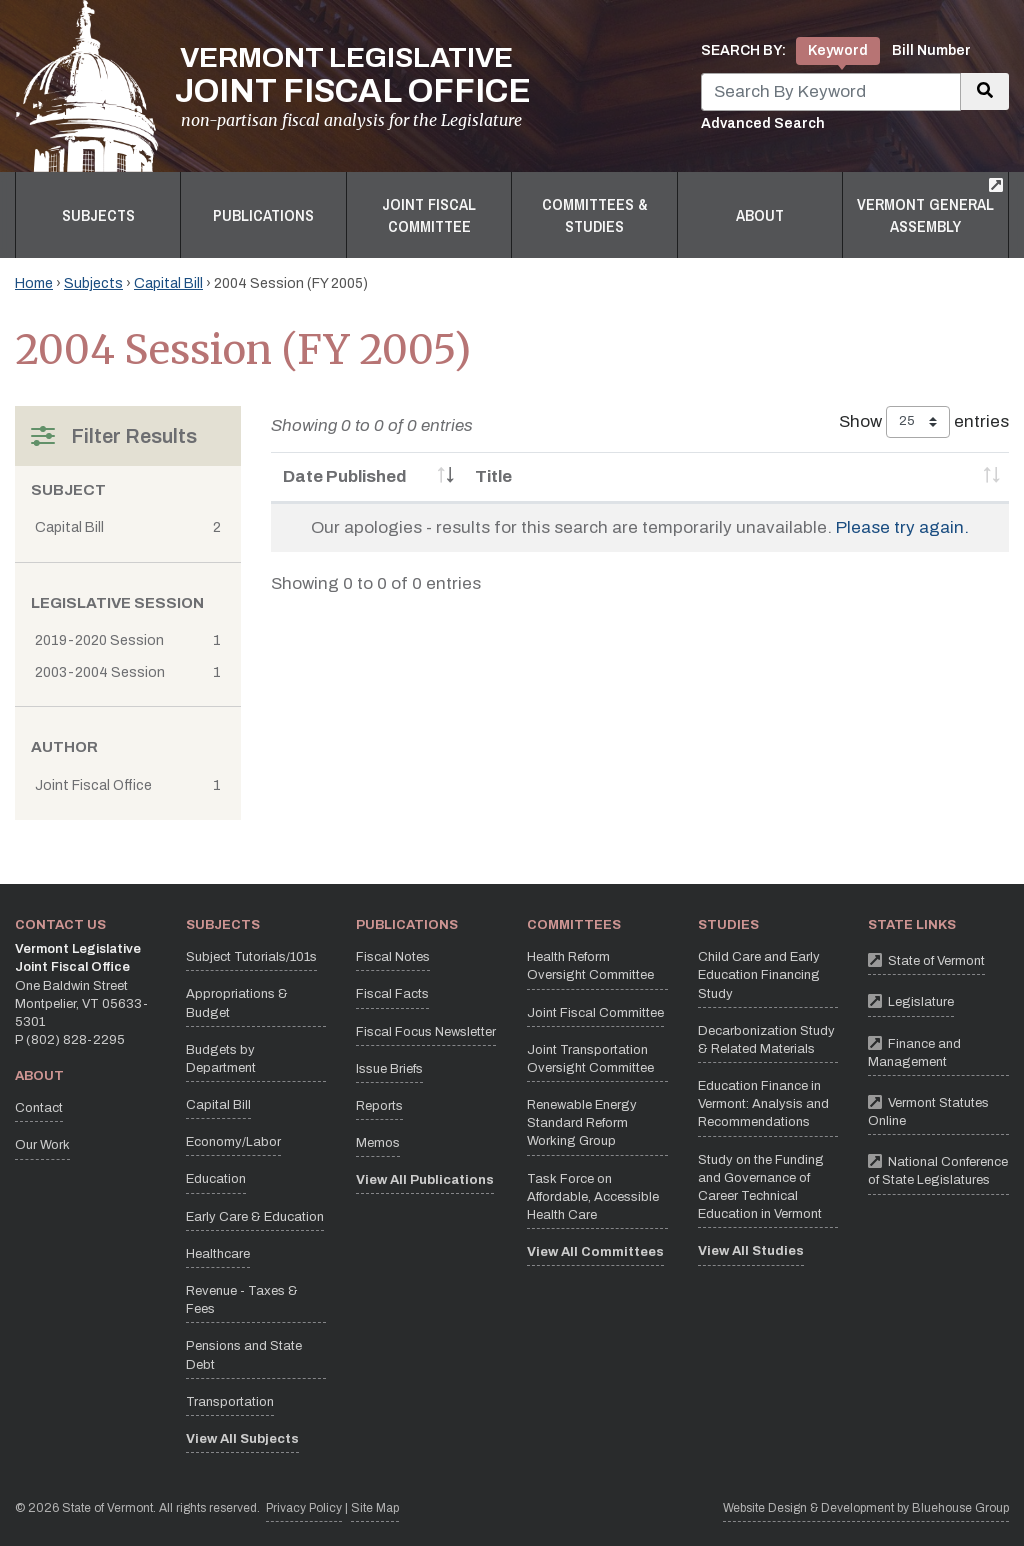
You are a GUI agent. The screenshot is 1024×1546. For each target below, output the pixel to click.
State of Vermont (926, 959)
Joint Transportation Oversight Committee (590, 1059)
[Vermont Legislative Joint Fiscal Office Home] (273, 86)
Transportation (230, 1402)
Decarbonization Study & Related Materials (766, 1040)
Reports (379, 1106)
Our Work (42, 1145)
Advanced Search (763, 123)
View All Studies (751, 1251)
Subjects (93, 283)
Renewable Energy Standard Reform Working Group (582, 1123)
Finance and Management (938, 1050)
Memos (378, 1143)
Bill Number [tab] (931, 50)
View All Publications (425, 1180)
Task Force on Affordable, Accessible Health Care (593, 1197)
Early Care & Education (255, 1217)
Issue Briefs (389, 1069)
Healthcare (218, 1254)
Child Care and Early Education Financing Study (759, 975)
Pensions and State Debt (244, 1355)
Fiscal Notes (393, 957)
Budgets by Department (221, 1059)
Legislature (911, 1000)
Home (34, 283)
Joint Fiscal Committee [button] (429, 215)
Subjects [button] (98, 215)
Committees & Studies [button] (595, 215)
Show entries (924, 422)
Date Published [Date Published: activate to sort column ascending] (345, 476)
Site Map (375, 1508)
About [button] (760, 215)
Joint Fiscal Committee (595, 1013)
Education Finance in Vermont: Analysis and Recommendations (763, 1104)
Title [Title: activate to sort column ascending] (493, 476)
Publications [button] (263, 215)
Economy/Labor (233, 1142)
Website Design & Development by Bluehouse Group (866, 1508)
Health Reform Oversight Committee (590, 966)
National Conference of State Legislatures (938, 1168)
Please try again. (902, 527)
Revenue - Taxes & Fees (242, 1300)
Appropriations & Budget (237, 1003)
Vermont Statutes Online (938, 1109)
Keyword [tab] (838, 50)
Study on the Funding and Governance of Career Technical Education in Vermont (761, 1187)
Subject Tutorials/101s (251, 957)
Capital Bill (168, 283)
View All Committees (595, 1252)
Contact (39, 1108)
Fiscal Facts (392, 994)
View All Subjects (242, 1439)
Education (216, 1179)
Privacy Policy (304, 1506)
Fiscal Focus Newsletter (426, 1032)
